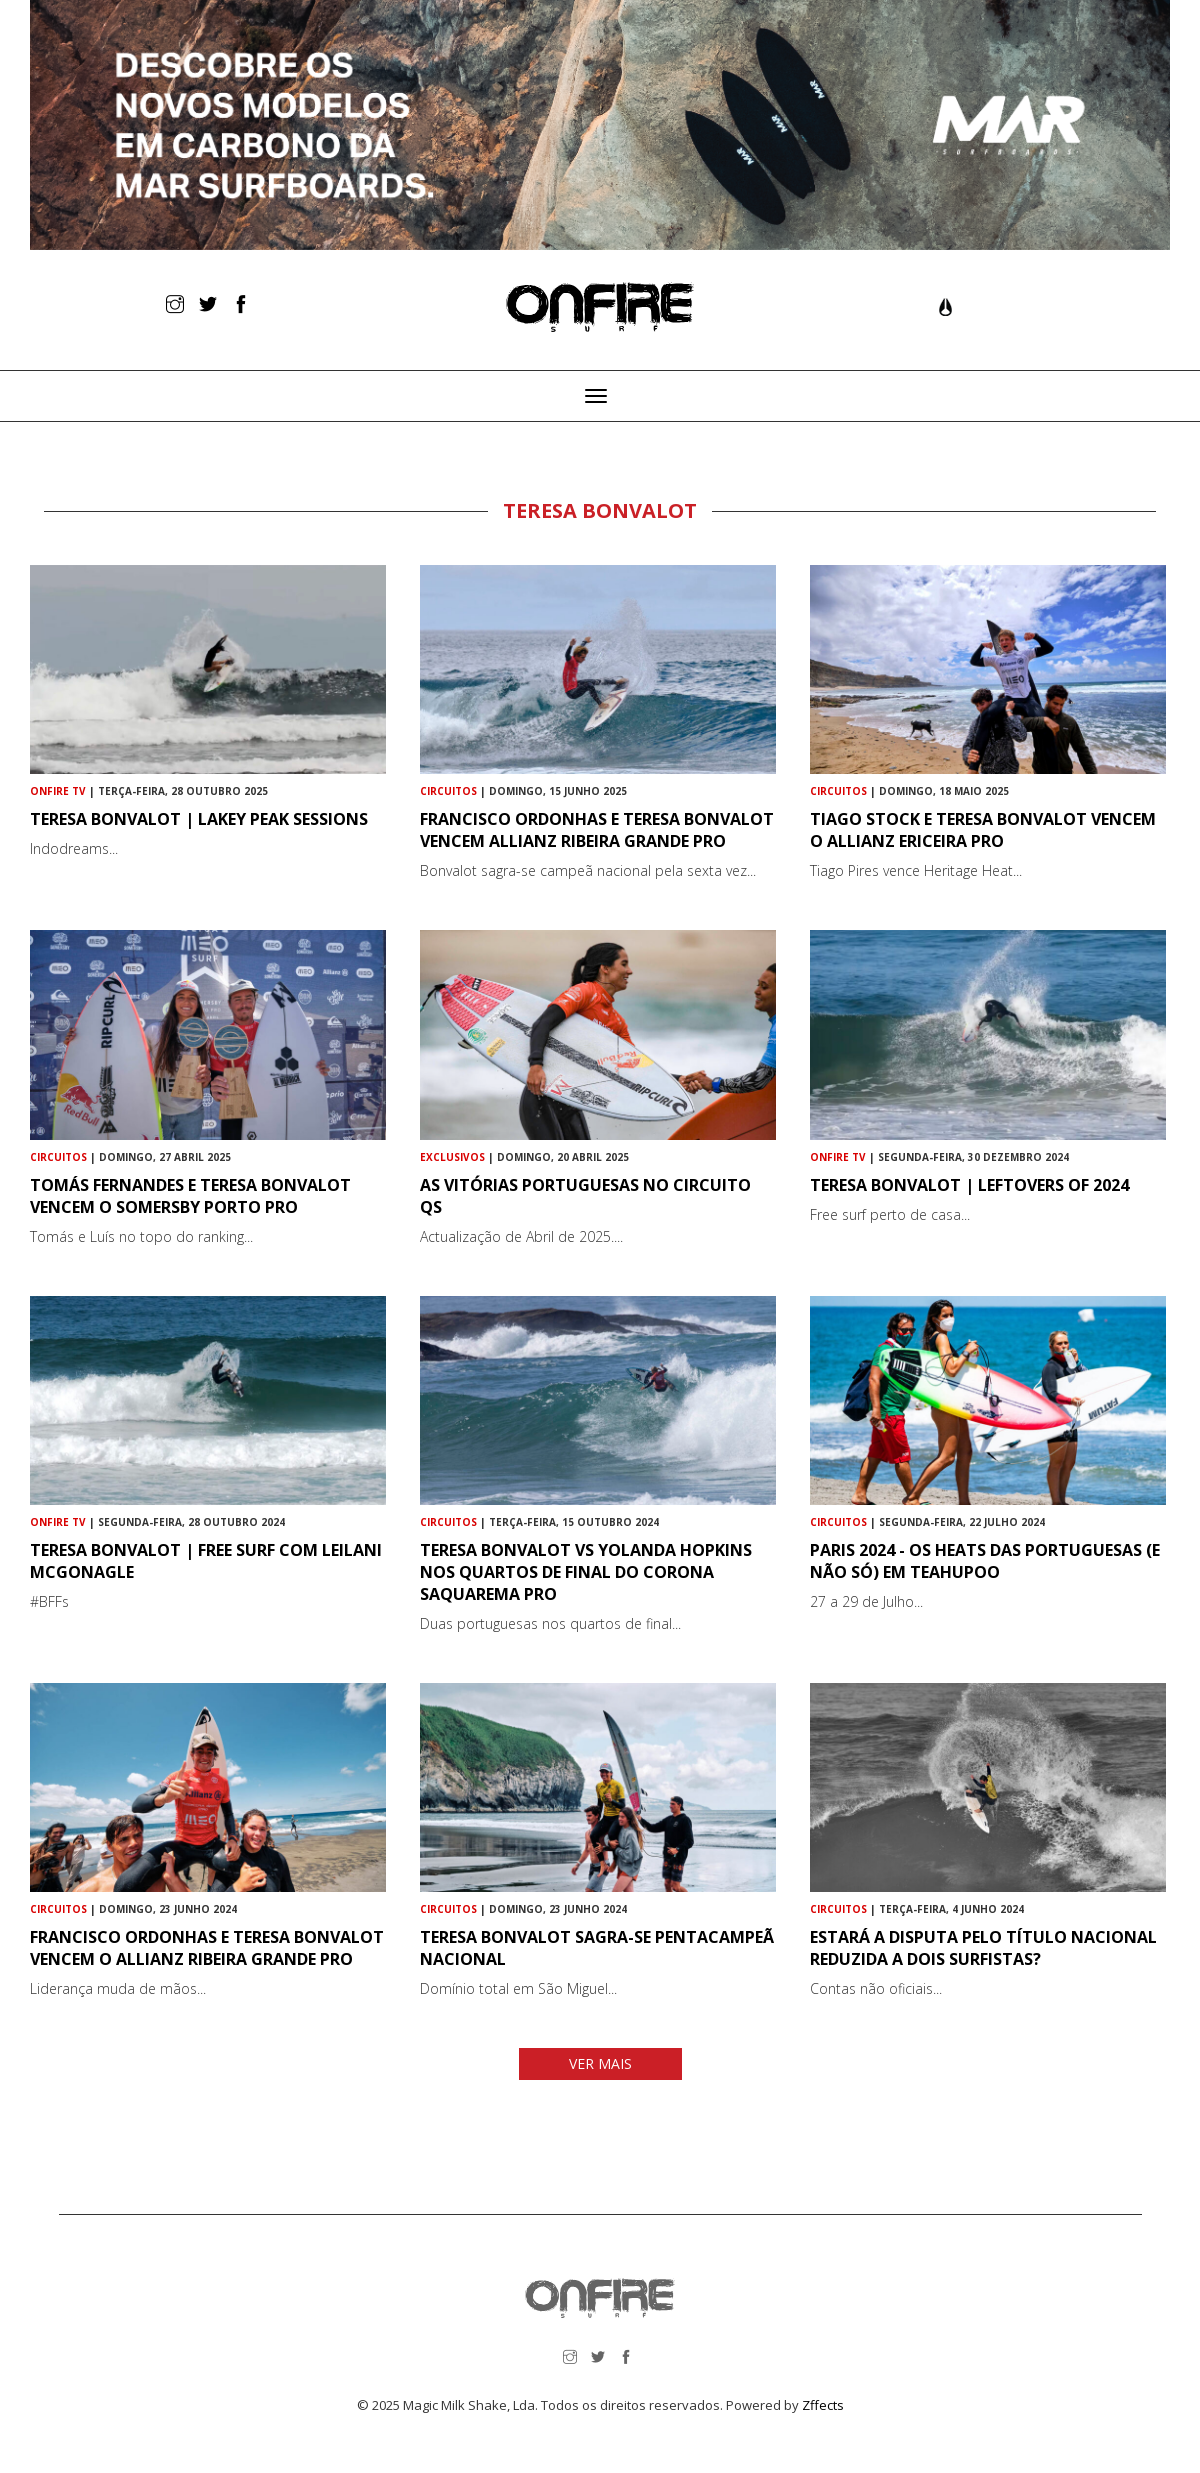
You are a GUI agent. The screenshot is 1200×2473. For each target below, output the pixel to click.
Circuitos (448, 791)
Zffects (823, 2405)
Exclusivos (452, 1157)
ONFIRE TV (58, 791)
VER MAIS (600, 2063)
